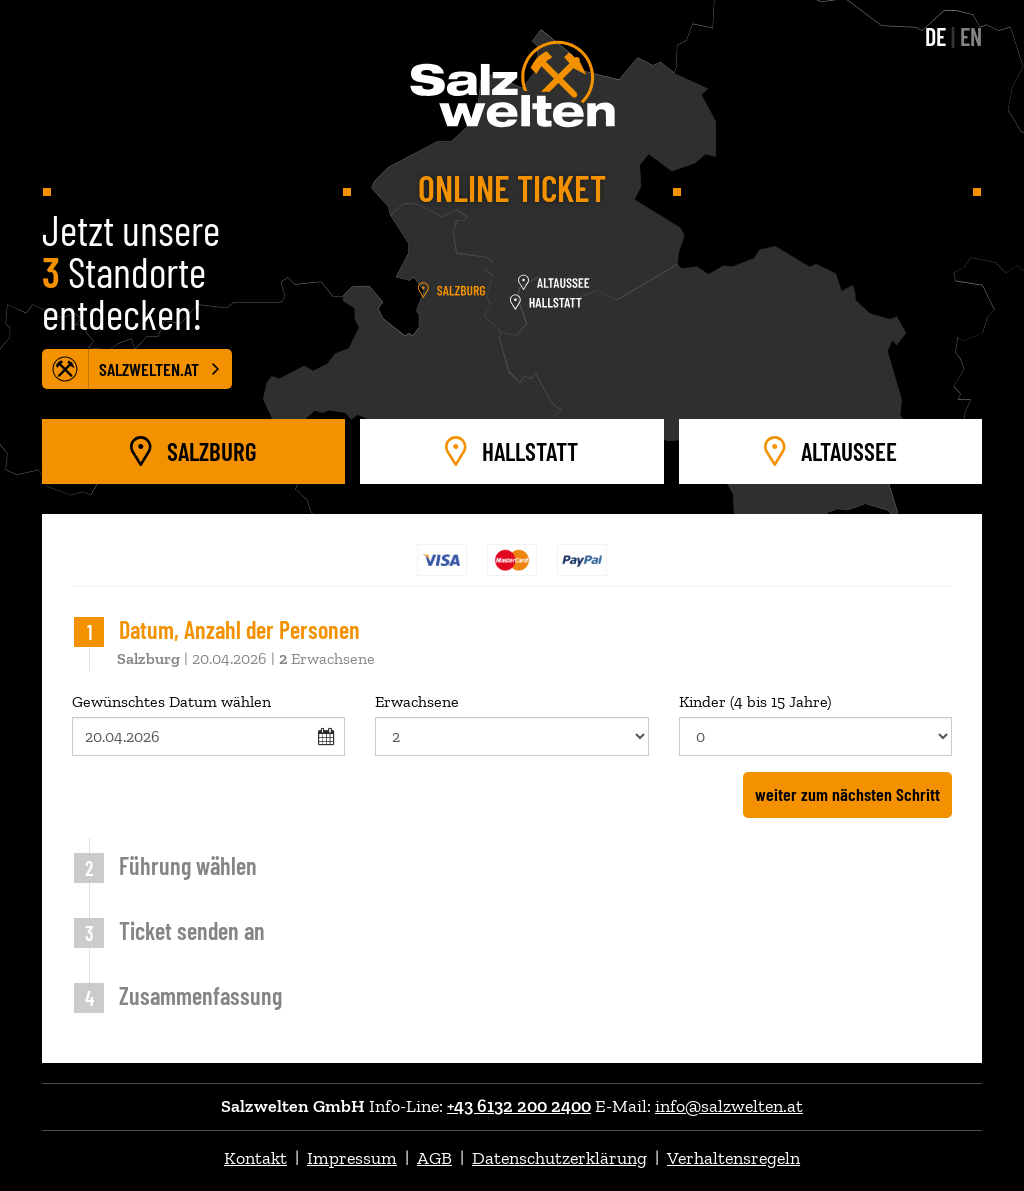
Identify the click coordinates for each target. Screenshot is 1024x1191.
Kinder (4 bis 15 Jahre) (815, 724)
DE (935, 36)
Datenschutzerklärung (559, 1158)
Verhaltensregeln (733, 1158)
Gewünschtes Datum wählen (208, 724)
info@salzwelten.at (729, 1106)
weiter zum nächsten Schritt (847, 794)
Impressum (352, 1158)
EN (971, 36)
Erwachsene (511, 724)
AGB (434, 1158)
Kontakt (255, 1158)
